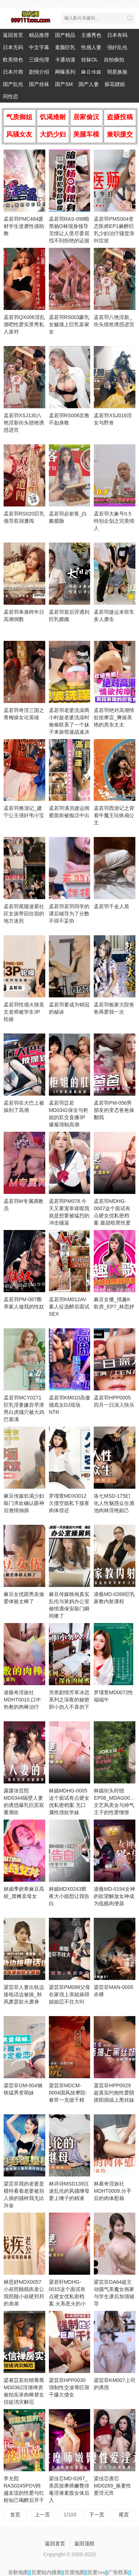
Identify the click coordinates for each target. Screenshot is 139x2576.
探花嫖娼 (115, 84)
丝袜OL (89, 59)
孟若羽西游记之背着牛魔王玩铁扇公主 (114, 815)
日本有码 (117, 35)
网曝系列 (65, 72)
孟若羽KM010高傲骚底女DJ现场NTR (69, 1405)
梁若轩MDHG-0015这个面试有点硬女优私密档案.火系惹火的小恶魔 (67, 2296)
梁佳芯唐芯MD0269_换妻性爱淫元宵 (112, 2486)
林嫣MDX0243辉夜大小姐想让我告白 (69, 1896)
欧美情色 (13, 59)
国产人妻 (89, 84)
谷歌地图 (18, 2572)
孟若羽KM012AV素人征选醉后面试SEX (69, 1306)
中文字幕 (39, 47)
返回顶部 (84, 2543)
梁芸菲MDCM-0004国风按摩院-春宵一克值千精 (68, 2093)
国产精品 (65, 35)
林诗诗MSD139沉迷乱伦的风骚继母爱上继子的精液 (69, 2191)
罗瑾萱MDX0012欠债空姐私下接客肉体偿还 (69, 1503)
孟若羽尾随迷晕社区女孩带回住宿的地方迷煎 (24, 913)
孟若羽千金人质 (111, 906)
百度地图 (74, 2572)
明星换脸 (117, 72)
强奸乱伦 (117, 47)
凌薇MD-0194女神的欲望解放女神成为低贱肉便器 (114, 1896)
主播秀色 (91, 35)
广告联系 (118, 2572)
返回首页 (13, 35)
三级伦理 (39, 59)
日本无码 (13, 47)
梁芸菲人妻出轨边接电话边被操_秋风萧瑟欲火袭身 (24, 1994)
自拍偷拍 (114, 59)
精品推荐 (39, 35)
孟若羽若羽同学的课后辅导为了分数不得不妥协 (69, 913)
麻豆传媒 (91, 72)
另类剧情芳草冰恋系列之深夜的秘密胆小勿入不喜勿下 (69, 1700)
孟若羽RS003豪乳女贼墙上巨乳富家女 (69, 324)
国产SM (64, 84)
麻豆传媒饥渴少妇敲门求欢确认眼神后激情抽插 (24, 1503)
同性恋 (10, 96)
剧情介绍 (39, 72)
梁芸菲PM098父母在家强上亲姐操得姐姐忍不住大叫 (69, 1994)
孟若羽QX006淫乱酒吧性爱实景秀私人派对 (24, 324)
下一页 (96, 2514)
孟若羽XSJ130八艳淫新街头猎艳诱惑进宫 (24, 423)
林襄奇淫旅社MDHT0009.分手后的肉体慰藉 (112, 2191)
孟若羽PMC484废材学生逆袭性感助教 (24, 226)
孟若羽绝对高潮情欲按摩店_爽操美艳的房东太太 (114, 717)
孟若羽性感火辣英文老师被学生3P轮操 (24, 1012)
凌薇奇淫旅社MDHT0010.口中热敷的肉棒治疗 (22, 1700)
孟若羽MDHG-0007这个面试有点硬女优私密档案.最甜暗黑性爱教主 (112, 1215)
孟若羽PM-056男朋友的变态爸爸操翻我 (114, 1110)
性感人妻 (91, 47)
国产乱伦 (13, 84)
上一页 (42, 2514)
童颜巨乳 (65, 47)
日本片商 (13, 72)
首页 (15, 2514)
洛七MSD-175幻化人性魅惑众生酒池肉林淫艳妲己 (114, 1503)
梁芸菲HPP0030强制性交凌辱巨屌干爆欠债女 (69, 2387)
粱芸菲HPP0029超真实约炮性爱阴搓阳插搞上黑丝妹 (114, 2093)
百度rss (96, 2572)
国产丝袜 (39, 84)
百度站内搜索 (46, 2572)
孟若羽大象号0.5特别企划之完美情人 (114, 521)
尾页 (124, 2514)
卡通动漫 (65, 59)
